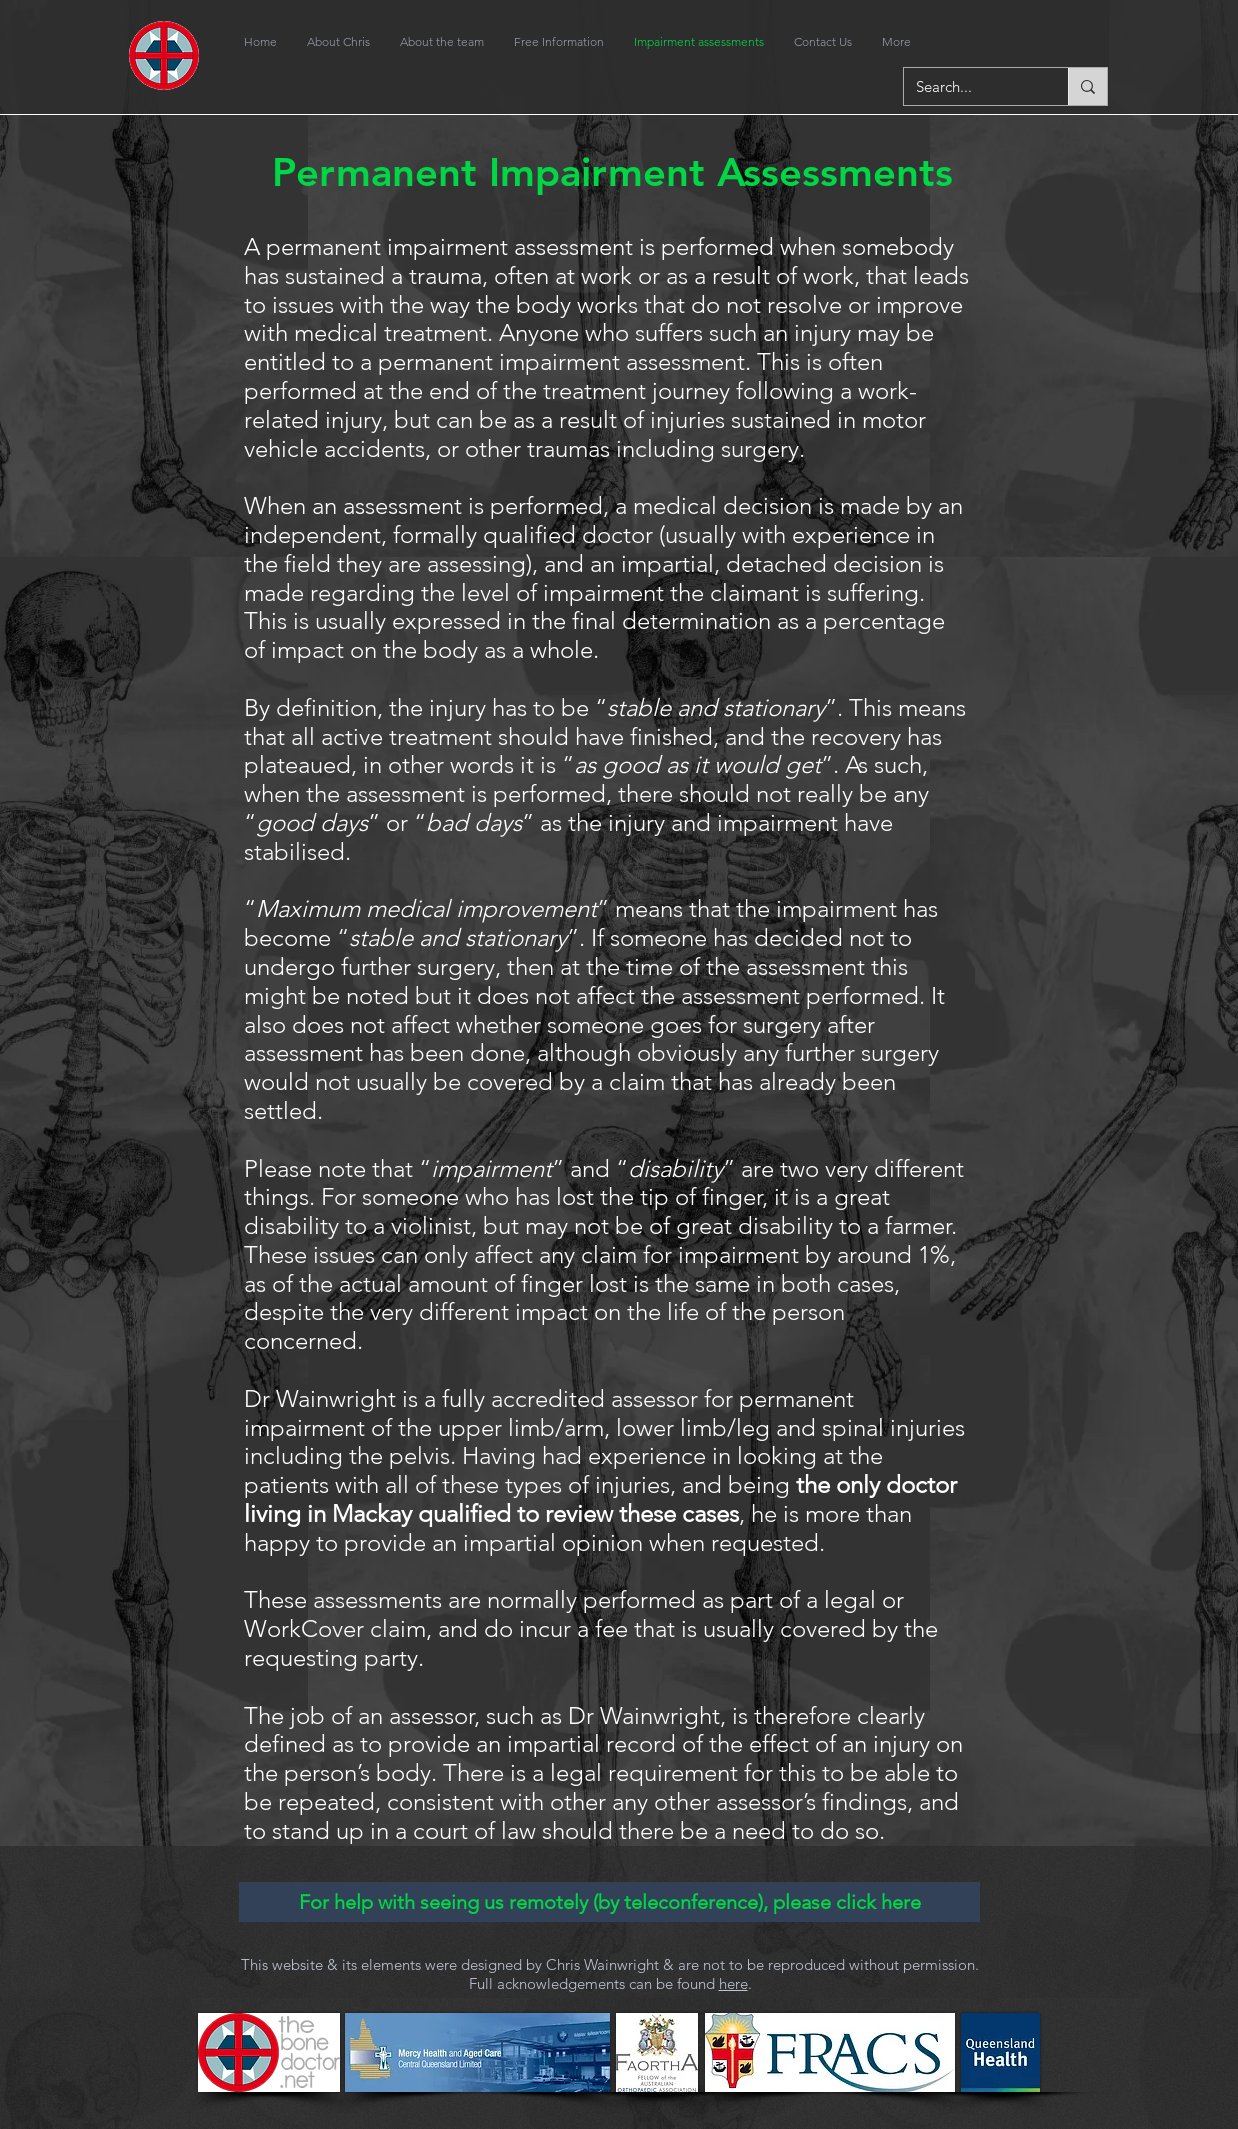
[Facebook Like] (1029, 42)
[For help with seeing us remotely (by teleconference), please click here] (609, 1902)
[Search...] (971, 86)
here (733, 1983)
